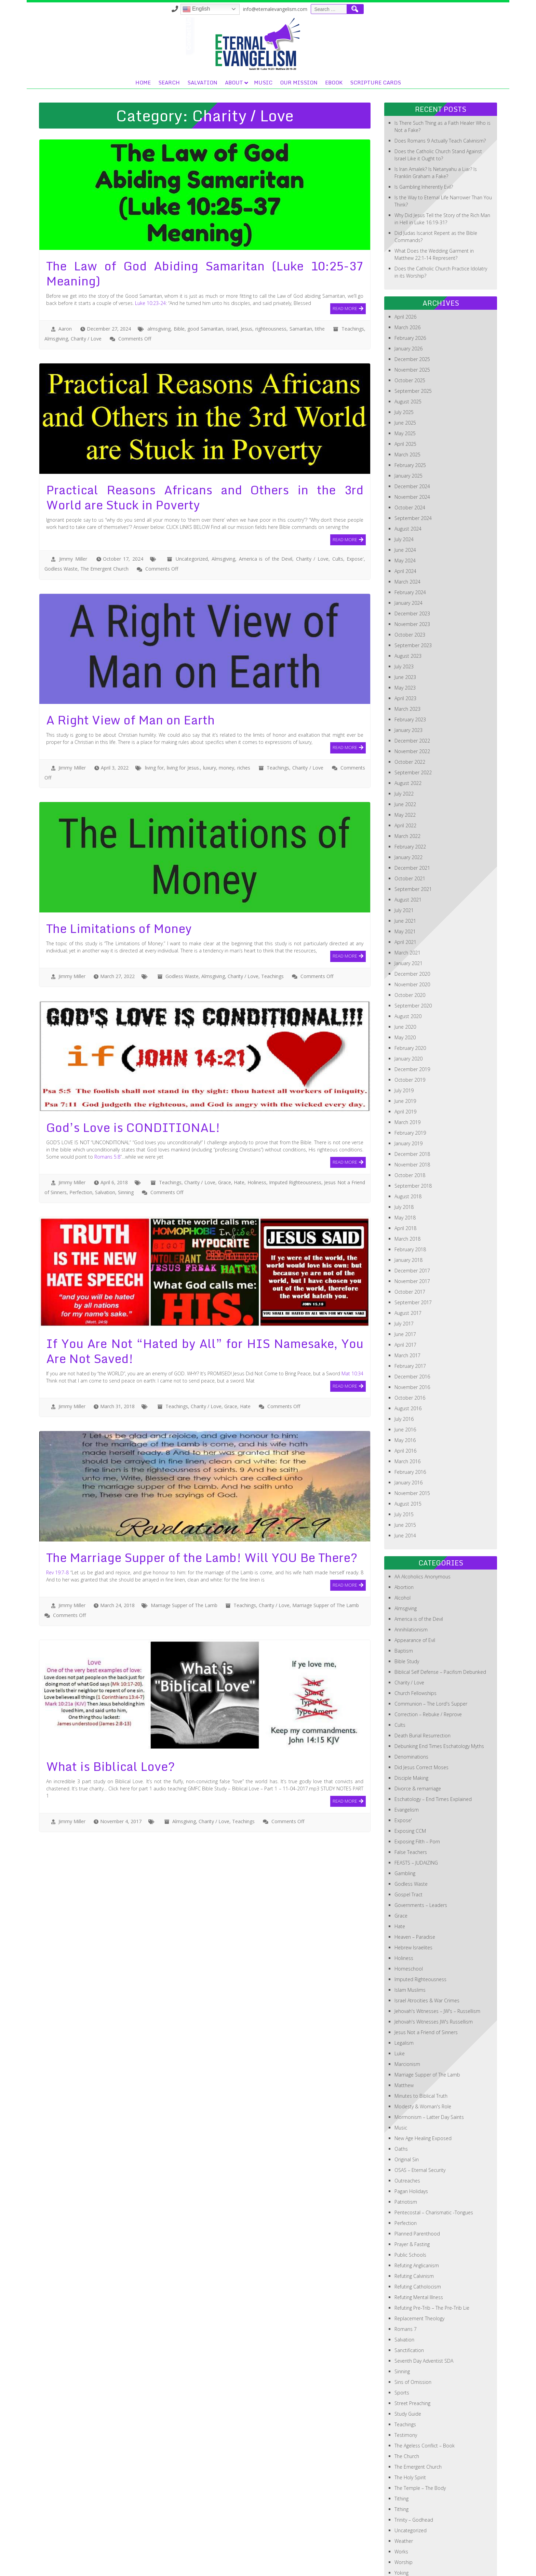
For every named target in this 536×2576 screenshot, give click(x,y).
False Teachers (410, 1803)
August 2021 (407, 851)
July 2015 (404, 1466)
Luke (399, 2005)
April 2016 (405, 1402)
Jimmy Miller (73, 510)
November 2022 (412, 702)
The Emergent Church (104, 520)
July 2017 (404, 1275)
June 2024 (405, 501)
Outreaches (407, 2132)
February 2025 (410, 416)
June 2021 (405, 872)
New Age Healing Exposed (423, 2089)
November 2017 (412, 1232)
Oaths (401, 2100)
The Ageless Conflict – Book (424, 2397)
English (328, 9)
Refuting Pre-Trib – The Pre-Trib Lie (431, 2259)
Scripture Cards (467, 34)
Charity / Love (86, 290)
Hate (239, 1134)
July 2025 (404, 363)
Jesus (246, 280)
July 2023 (404, 618)
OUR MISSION (391, 34)
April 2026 (405, 268)
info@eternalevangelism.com (407, 9)
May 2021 (405, 883)
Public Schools (410, 2206)
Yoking (401, 2524)
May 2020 (405, 989)
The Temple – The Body (420, 2439)
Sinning (126, 1143)
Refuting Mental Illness (418, 2248)
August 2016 (407, 1360)
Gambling (404, 1824)
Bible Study (406, 1613)
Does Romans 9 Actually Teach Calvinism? (440, 92)
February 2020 (410, 999)
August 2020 (407, 967)
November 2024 (412, 448)
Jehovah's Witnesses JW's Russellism (433, 1973)
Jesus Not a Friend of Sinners (426, 1983)
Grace (224, 1134)
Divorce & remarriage (417, 1740)
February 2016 (410, 1423)
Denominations (411, 1708)
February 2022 (410, 798)
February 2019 (410, 1084)
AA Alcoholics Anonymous (422, 1528)
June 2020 (405, 978)
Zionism (403, 2535)
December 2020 (412, 925)
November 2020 (412, 936)
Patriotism (405, 2153)
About (326, 34)
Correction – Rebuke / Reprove (428, 1666)
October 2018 (409, 1126)
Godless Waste (61, 520)
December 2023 (412, 565)
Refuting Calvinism (414, 2227)
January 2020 (408, 1010)
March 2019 (407, 1073)
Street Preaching (412, 2354)
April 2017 (405, 1296)
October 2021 (409, 830)
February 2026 (410, 289)
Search (261, 34)
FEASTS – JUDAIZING (416, 1814)
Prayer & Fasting (412, 2195)
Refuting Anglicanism (416, 2217)
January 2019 (408, 1095)
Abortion (404, 1538)
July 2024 (404, 491)
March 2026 (407, 279)
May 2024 (405, 512)
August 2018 (407, 1148)
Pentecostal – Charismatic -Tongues (433, 2164)
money (226, 719)
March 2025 (407, 406)
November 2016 (412, 1338)
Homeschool (408, 1920)
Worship (403, 2513)
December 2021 (412, 819)
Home (235, 34)
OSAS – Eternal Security (419, 2121)
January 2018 (408, 1211)
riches (243, 719)
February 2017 (410, 1317)
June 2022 (405, 755)
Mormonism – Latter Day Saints (429, 2068)
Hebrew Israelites (413, 1899)
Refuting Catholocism (417, 2238)
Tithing (401, 2450)
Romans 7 (405, 2280)
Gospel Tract (408, 1846)
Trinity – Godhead (413, 2471)
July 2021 (404, 861)
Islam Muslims (410, 1941)
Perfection (80, 1143)
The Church (406, 2407)
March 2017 (407, 1307)
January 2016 (408, 1434)
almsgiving (159, 280)
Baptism (403, 1602)
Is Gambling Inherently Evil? (423, 138)
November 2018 (412, 1116)
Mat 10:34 (352, 1325)
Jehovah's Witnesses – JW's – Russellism (437, 1962)
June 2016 (405, 1381)
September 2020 (413, 957)
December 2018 (412, 1105)
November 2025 (412, 321)
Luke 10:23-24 (150, 254)
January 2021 (408, 914)
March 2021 (407, 904)
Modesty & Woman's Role (422, 2058)
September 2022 (413, 724)
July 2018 (404, 1158)
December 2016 (412, 1328)
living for (154, 719)
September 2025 (413, 342)
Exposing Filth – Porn (417, 1793)
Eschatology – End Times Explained (433, 1750)
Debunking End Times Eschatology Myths (439, 1697)
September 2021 (413, 840)
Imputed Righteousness (295, 1134)
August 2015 (407, 1455)
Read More (345, 259)
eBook (426, 34)
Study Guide (407, 2365)
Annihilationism (411, 1581)
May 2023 (405, 639)
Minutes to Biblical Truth (420, 2047)
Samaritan (301, 280)
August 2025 (407, 353)
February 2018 (410, 1201)
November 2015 (412, 1444)
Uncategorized (192, 510)
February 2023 (410, 671)
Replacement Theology (419, 2270)
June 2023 (405, 628)
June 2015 (405, 1476)
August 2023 (407, 607)
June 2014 (405, 1487)
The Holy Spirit (410, 2429)
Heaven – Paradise (414, 1888)
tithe (320, 280)
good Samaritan (205, 280)
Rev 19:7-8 (57, 1524)
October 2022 (409, 713)
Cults (337, 510)
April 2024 (405, 522)
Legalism (404, 1994)
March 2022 (407, 787)
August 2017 (407, 1264)
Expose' (355, 510)
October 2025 (409, 332)
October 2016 (409, 1349)
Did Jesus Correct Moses (421, 1719)
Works (401, 2503)
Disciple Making (411, 1729)
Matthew (404, 2036)
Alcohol (402, 1549)
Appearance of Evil (414, 1591)
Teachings (352, 280)
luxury (209, 719)
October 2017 (409, 1243)
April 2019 (405, 1063)
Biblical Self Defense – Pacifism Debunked (440, 1623)
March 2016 (407, 1413)
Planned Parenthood (417, 2185)
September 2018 (413, 1137)
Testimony (405, 2386)
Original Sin (406, 2111)
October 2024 (409, 459)
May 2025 (405, 385)
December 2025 (412, 310)
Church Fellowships (415, 1644)
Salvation (295, 34)
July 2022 (404, 745)
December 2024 (412, 438)
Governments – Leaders (420, 1856)
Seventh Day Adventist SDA (423, 2312)
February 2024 (410, 543)
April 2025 (405, 395)
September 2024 (413, 469)
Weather (403, 2492)
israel (232, 280)
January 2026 (408, 300)
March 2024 (407, 533)
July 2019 (404, 1042)
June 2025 (405, 374)
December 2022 (412, 692)
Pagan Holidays (411, 2142)
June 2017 (405, 1285)
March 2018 (407, 1190)
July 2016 (404, 1370)
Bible (179, 280)
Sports (401, 2344)
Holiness (256, 1134)
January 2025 (408, 427)
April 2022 (405, 777)
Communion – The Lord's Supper (430, 1655)
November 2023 (412, 575)
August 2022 (407, 734)
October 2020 (409, 946)
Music (355, 34)
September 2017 (413, 1254)
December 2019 (412, 1020)
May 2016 (405, 1391)
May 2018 (405, 1169)
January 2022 (408, 808)
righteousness (270, 280)
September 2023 (413, 596)
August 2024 (407, 480)
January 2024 (408, 554)
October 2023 (409, 586)
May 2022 (405, 766)
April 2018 (405, 1179)
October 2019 (409, 1031)
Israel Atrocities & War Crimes (426, 1952)
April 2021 (405, 893)
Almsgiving (56, 290)
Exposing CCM (410, 1782)
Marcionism (407, 2015)
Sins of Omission (412, 2333)
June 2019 (405, 1052)
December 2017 (412, 1222)
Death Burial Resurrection (422, 1687)
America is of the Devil (266, 510)
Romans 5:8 (107, 1108)
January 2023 (408, 681)
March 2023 (407, 660)
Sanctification (409, 2301)
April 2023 (405, 649)
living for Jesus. (183, 719)
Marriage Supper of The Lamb (184, 1556)
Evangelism (406, 1761)
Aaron (65, 280)
